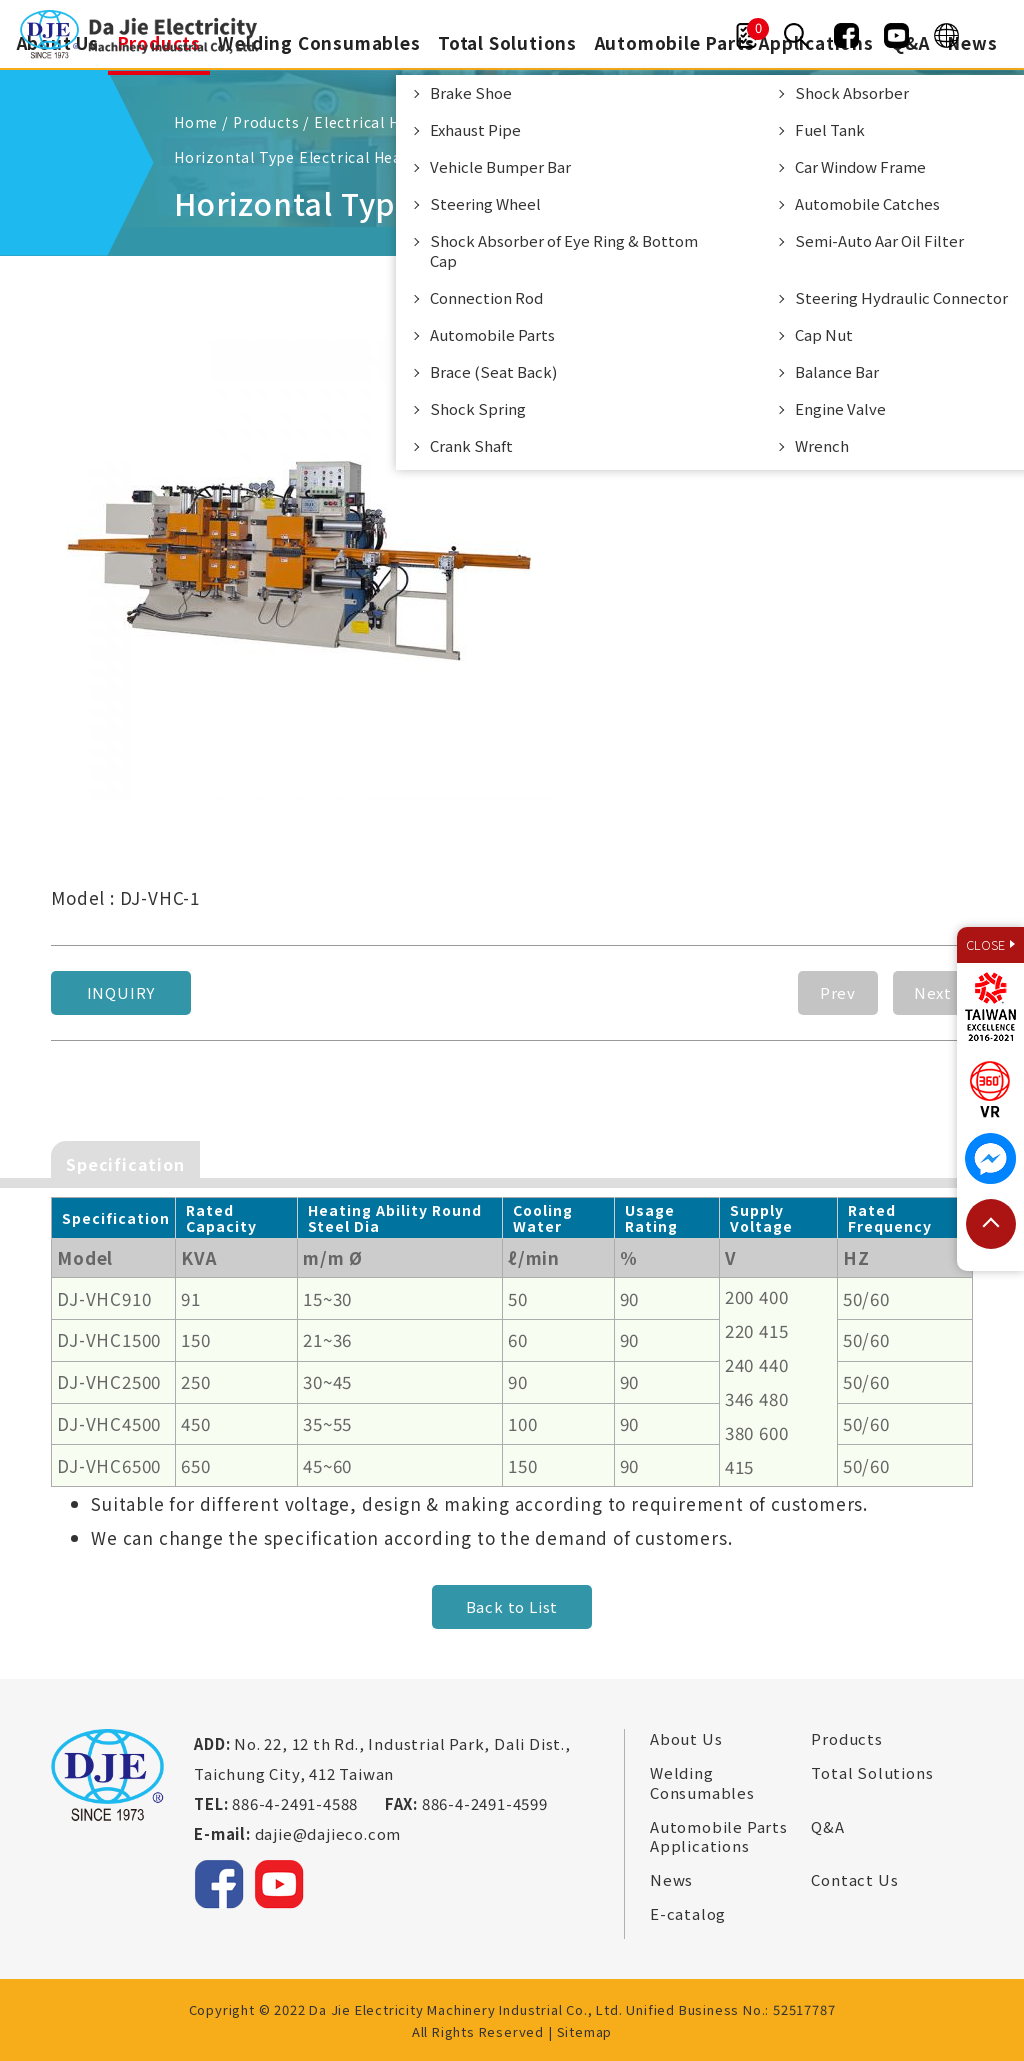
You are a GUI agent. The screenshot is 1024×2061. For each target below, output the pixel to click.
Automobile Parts (492, 334)
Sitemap (585, 2029)
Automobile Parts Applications (719, 1834)
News (975, 42)
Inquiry (121, 990)
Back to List (512, 1605)
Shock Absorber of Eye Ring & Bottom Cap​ (564, 250)
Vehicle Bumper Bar (500, 166)
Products (846, 1738)
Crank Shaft (471, 445)
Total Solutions (507, 42)
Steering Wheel (485, 203)
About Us (686, 1738)
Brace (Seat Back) (493, 371)
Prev (838, 990)
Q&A (827, 1825)
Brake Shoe (471, 92)
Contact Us (854, 1879)
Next (933, 990)
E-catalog (688, 1913)
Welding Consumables (318, 42)
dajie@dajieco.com (328, 1832)
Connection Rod (486, 297)
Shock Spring (478, 408)
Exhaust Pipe (475, 129)
